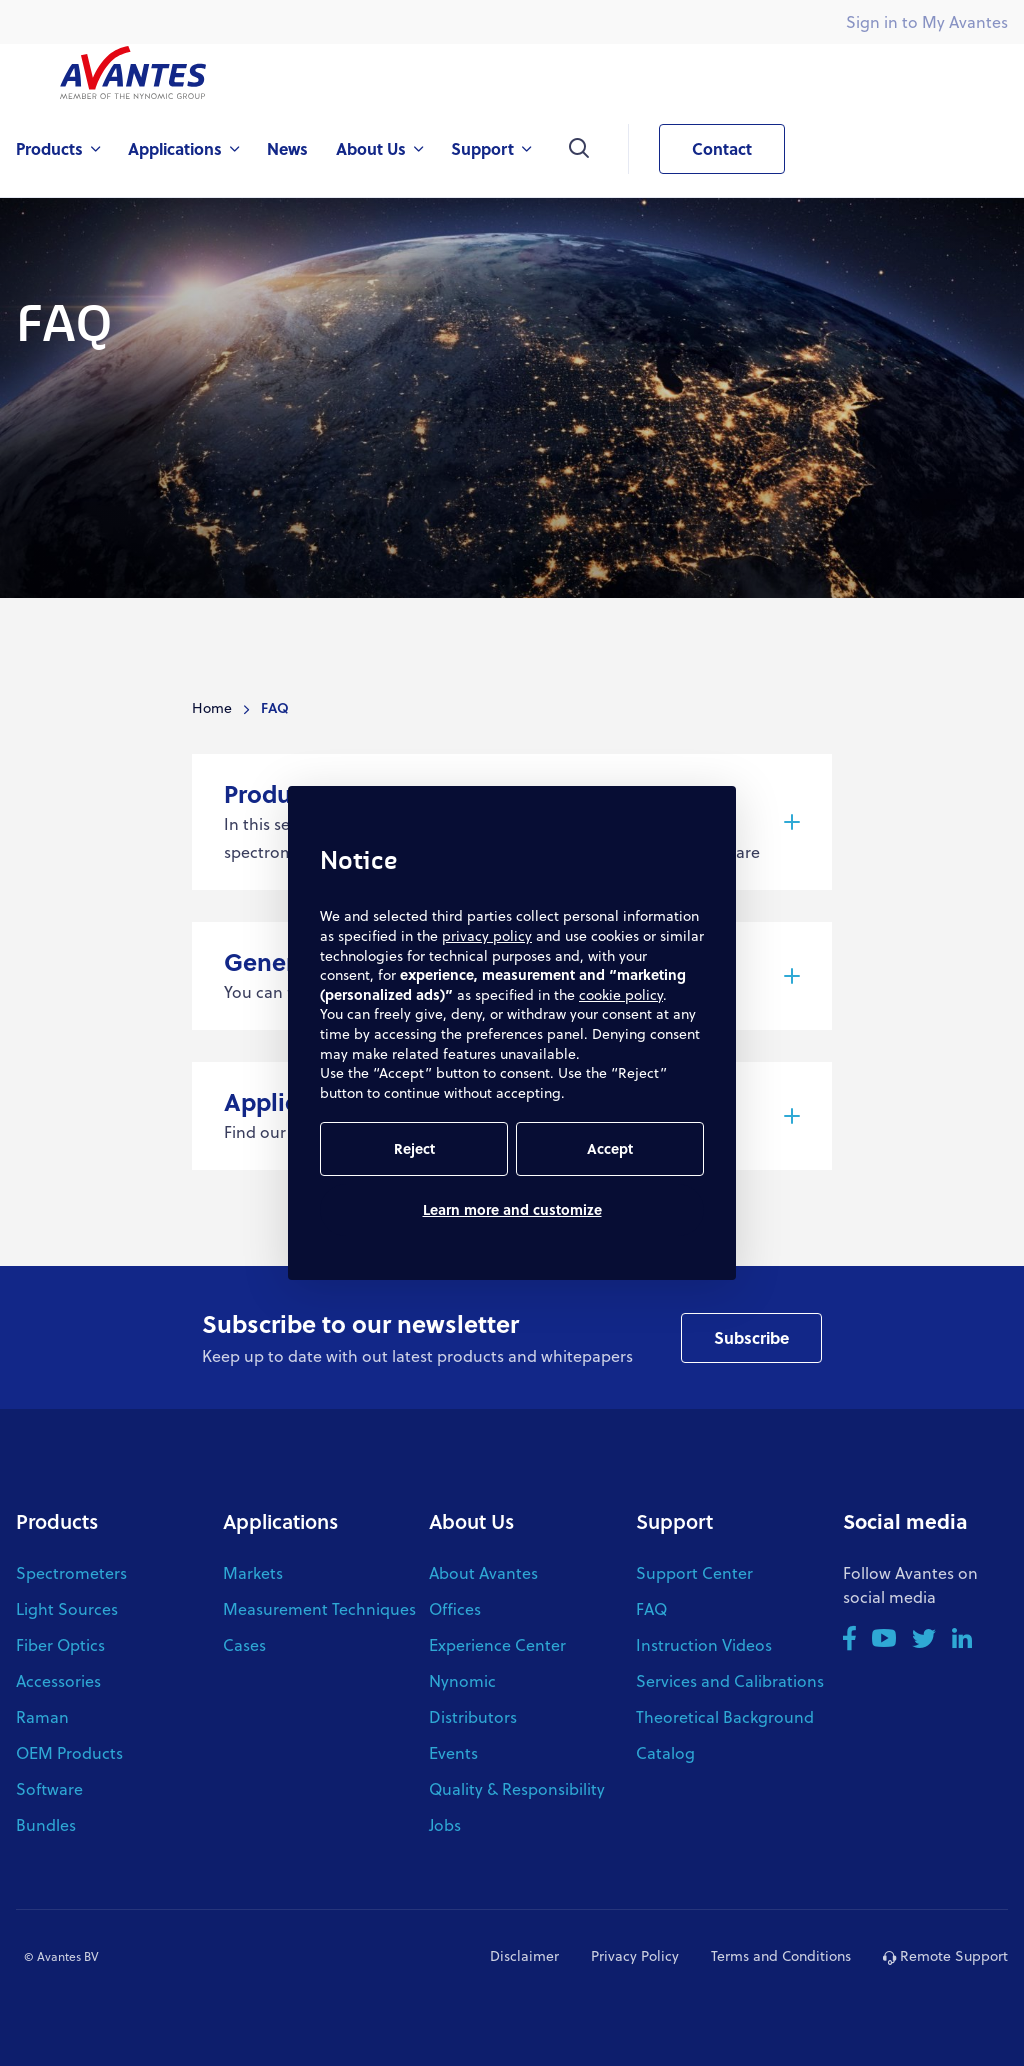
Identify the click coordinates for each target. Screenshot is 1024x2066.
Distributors (473, 1716)
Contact (705, 149)
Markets (253, 1572)
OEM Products (69, 1752)
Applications (280, 1521)
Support (674, 1521)
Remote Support (945, 1955)
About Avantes (483, 1572)
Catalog (665, 1752)
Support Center (694, 1572)
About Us (471, 1521)
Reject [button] (414, 1148)
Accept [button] (610, 1148)
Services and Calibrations (730, 1680)
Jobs (445, 1824)
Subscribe (751, 1337)
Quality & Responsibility (517, 1788)
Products (57, 1521)
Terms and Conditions (781, 1955)
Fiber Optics (60, 1644)
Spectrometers (71, 1572)
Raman (42, 1716)
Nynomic (462, 1680)
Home (212, 707)
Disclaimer (524, 1955)
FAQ (651, 1608)
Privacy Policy (635, 1955)
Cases (244, 1644)
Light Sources (67, 1608)
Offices (455, 1608)
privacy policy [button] (487, 935)
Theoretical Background (725, 1716)
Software (49, 1788)
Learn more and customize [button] (512, 1209)
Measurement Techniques (319, 1608)
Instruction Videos (704, 1644)
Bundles (46, 1824)
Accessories (58, 1680)
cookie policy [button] (621, 994)
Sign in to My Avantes (927, 21)
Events (453, 1752)
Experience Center (497, 1644)
